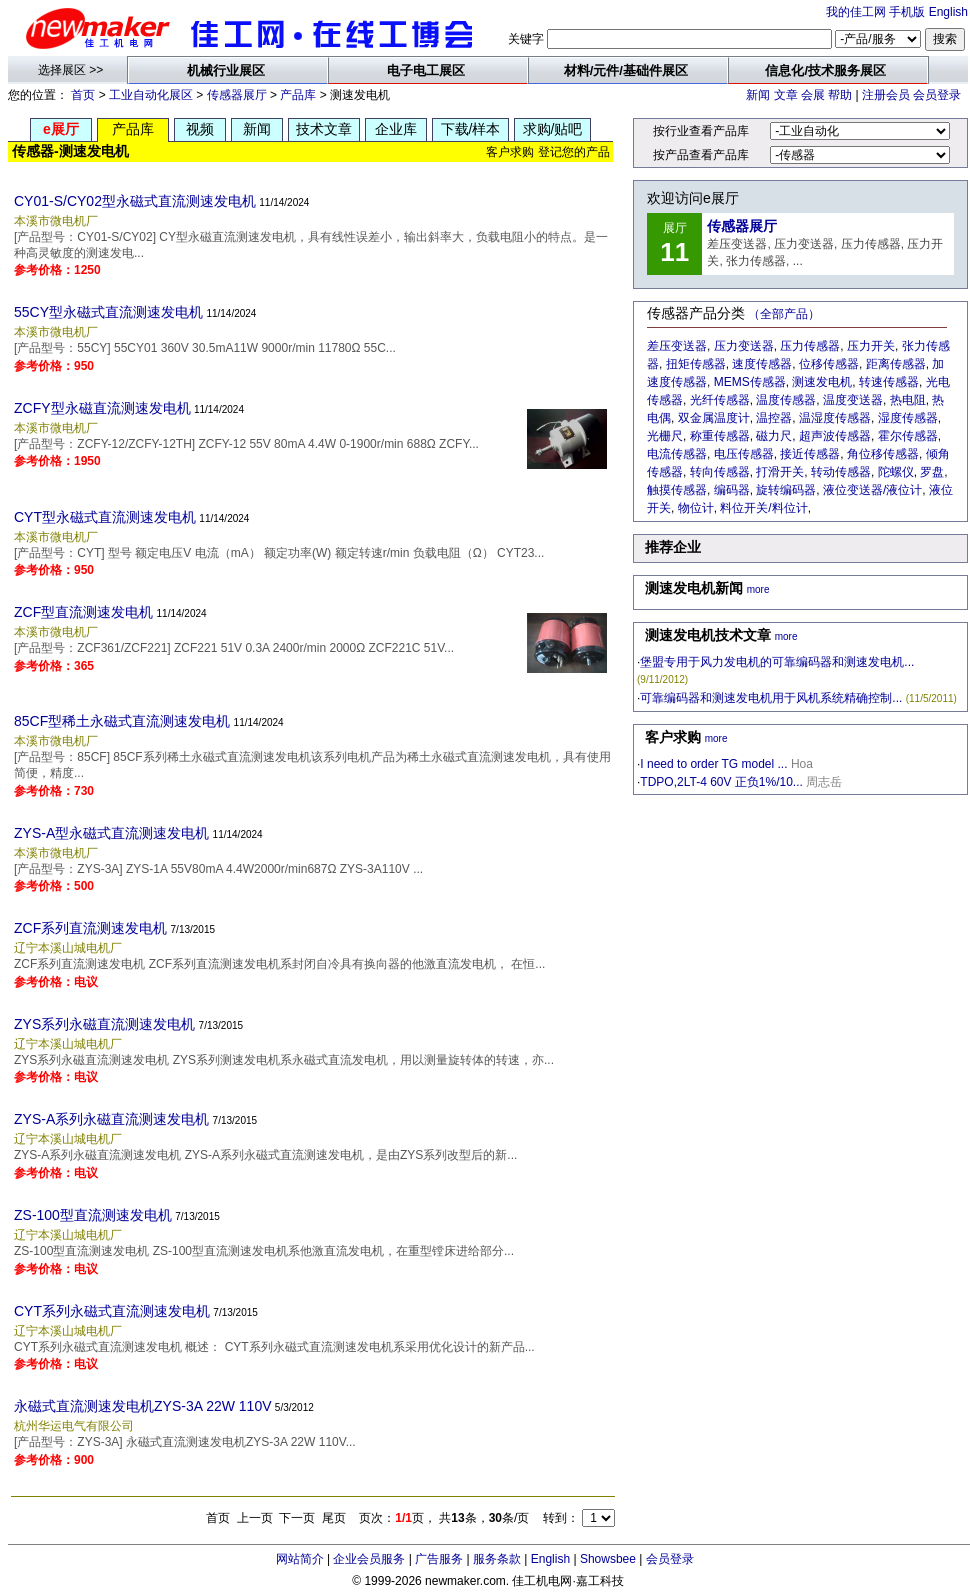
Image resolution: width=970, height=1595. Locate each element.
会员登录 (937, 95)
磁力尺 (774, 436)
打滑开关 (780, 472)
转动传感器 (841, 472)
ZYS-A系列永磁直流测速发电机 (111, 1119)
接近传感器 (810, 454)
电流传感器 (677, 454)
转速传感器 (889, 382)
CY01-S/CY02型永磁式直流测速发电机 (135, 201)
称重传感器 (720, 436)
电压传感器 (744, 454)
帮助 (840, 95)
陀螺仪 (896, 472)
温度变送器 (853, 400)
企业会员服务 (369, 1559)
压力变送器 (744, 346)
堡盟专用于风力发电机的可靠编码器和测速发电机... (777, 662)
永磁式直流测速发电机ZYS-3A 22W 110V (143, 1406)
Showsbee (608, 1559)
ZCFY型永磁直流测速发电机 (102, 408)
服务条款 (497, 1559)
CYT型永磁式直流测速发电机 (105, 517)
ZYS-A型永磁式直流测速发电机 (111, 833)
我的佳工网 (856, 12)
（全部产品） (784, 314)
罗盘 (932, 472)
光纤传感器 (720, 400)
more (758, 589)
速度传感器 (762, 364)
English (948, 12)
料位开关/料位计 (763, 508)
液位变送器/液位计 (872, 490)
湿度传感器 (908, 418)
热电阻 (908, 400)
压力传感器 (810, 346)
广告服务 (439, 1559)
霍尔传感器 (908, 436)
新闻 (758, 95)
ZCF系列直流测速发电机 (90, 928)
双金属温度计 (714, 418)
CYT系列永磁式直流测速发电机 (112, 1311)
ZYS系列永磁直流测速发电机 (104, 1024)
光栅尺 (665, 436)
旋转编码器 (786, 490)
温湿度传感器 (835, 418)
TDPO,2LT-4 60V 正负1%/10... (721, 782)
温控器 (774, 418)
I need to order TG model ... (713, 764)
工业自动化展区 (151, 95)
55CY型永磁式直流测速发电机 (108, 312)
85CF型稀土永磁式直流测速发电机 (122, 721)
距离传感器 (896, 364)
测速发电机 (822, 382)
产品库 (298, 95)
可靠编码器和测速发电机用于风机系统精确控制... (771, 698)
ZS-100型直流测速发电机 (93, 1215)
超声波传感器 (835, 436)
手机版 (907, 12)
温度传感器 (786, 400)
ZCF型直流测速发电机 (83, 612)
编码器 (732, 490)
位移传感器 (829, 364)
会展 (813, 95)
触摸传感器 (677, 490)
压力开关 (871, 346)
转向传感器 (720, 472)
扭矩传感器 (696, 364)
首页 (83, 95)
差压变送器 (677, 346)
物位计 (696, 508)
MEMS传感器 (750, 382)
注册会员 (886, 95)
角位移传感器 (883, 454)
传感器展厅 (237, 95)
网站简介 (300, 1559)
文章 (786, 95)
